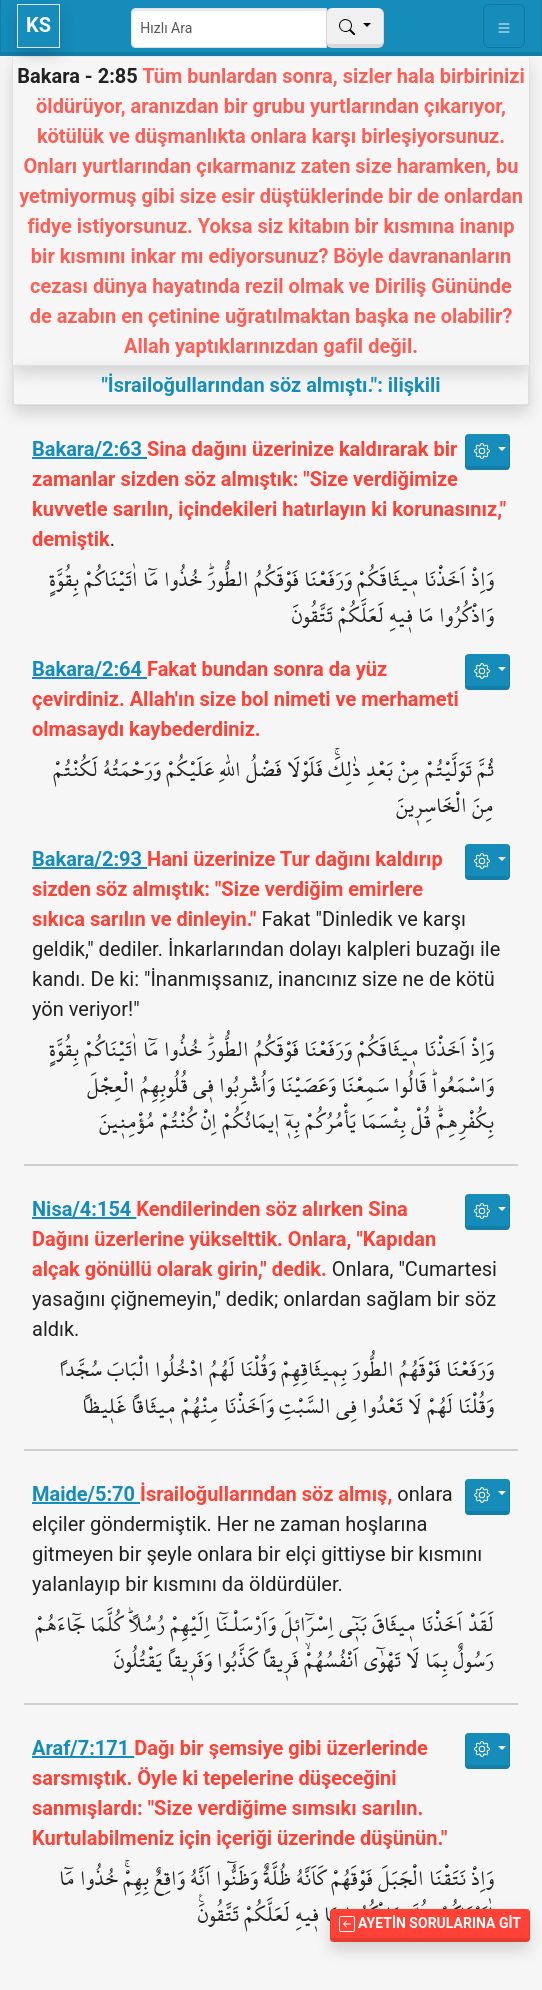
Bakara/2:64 (89, 669)
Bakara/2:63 (89, 449)
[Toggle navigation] (504, 26)
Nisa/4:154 (84, 1209)
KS (38, 25)
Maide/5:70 (86, 1494)
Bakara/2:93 (89, 859)
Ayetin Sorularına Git (430, 1923)
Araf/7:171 (83, 1748)
